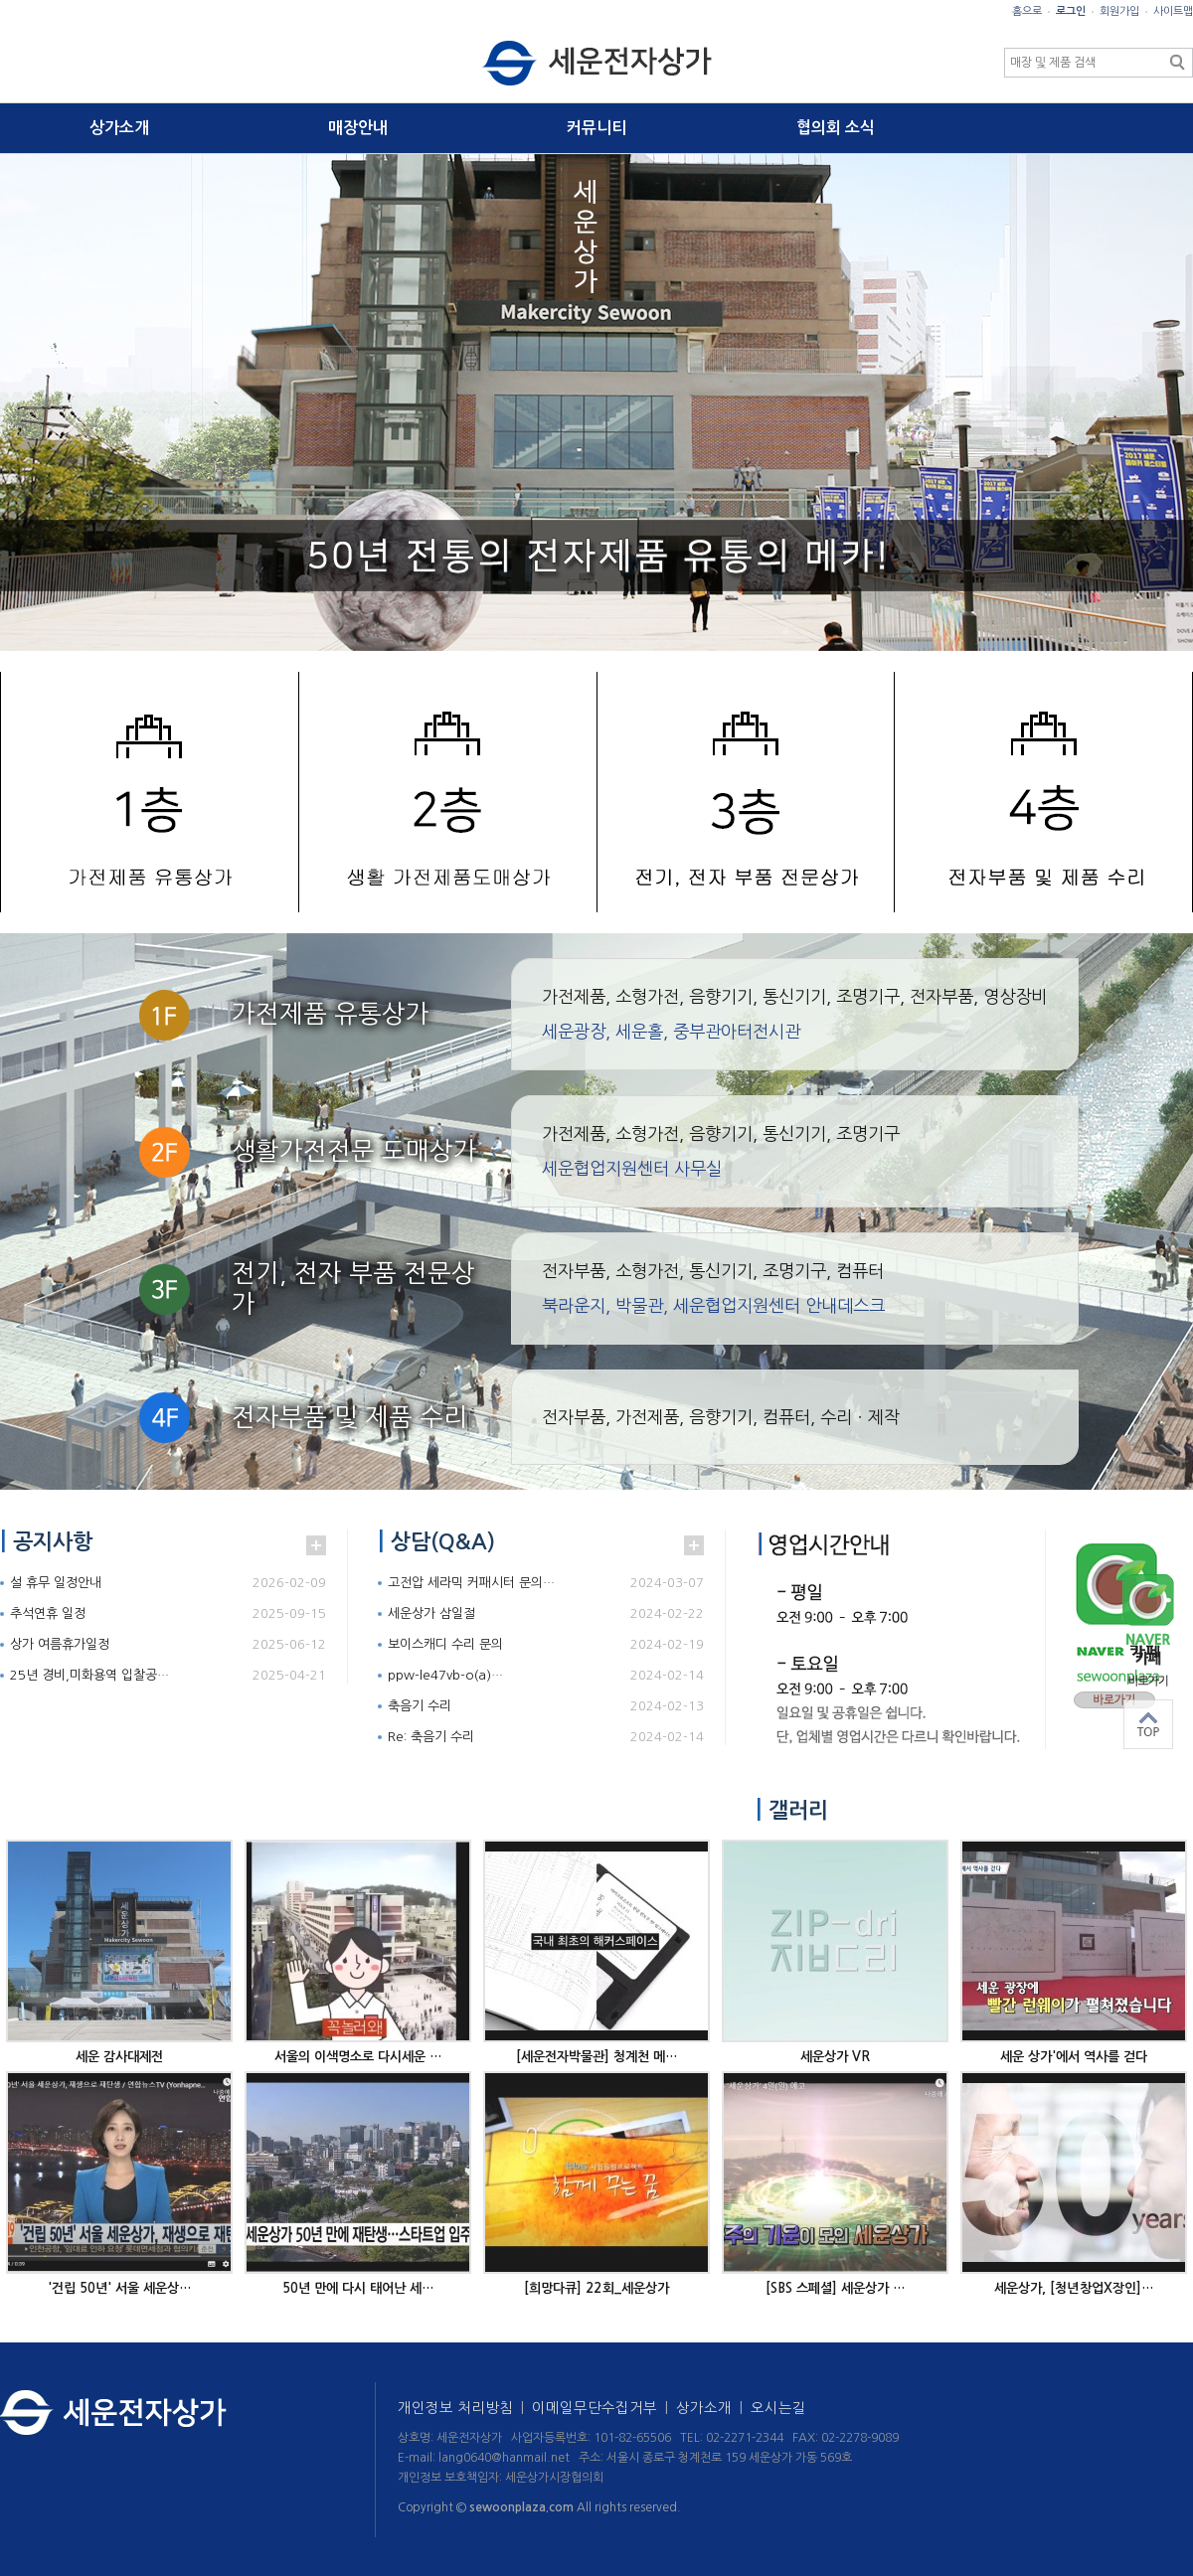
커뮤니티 (596, 127)
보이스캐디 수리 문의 (445, 1644)
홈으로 (1027, 11)
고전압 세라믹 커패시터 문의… (471, 1582)
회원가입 (1119, 11)
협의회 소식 (835, 127)
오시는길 (778, 2408)
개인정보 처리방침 (465, 2408)
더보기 (316, 1545)
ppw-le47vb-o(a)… (445, 1675)
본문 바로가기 (0, 0)
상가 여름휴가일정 (59, 1644)
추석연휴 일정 (47, 1613)
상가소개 (119, 127)
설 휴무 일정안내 (55, 1582)
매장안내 (358, 127)
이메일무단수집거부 (604, 2408)
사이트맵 (1173, 11)
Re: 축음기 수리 (431, 1736)
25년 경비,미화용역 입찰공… (89, 1675)
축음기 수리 (419, 1705)
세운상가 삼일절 (431, 1613)
